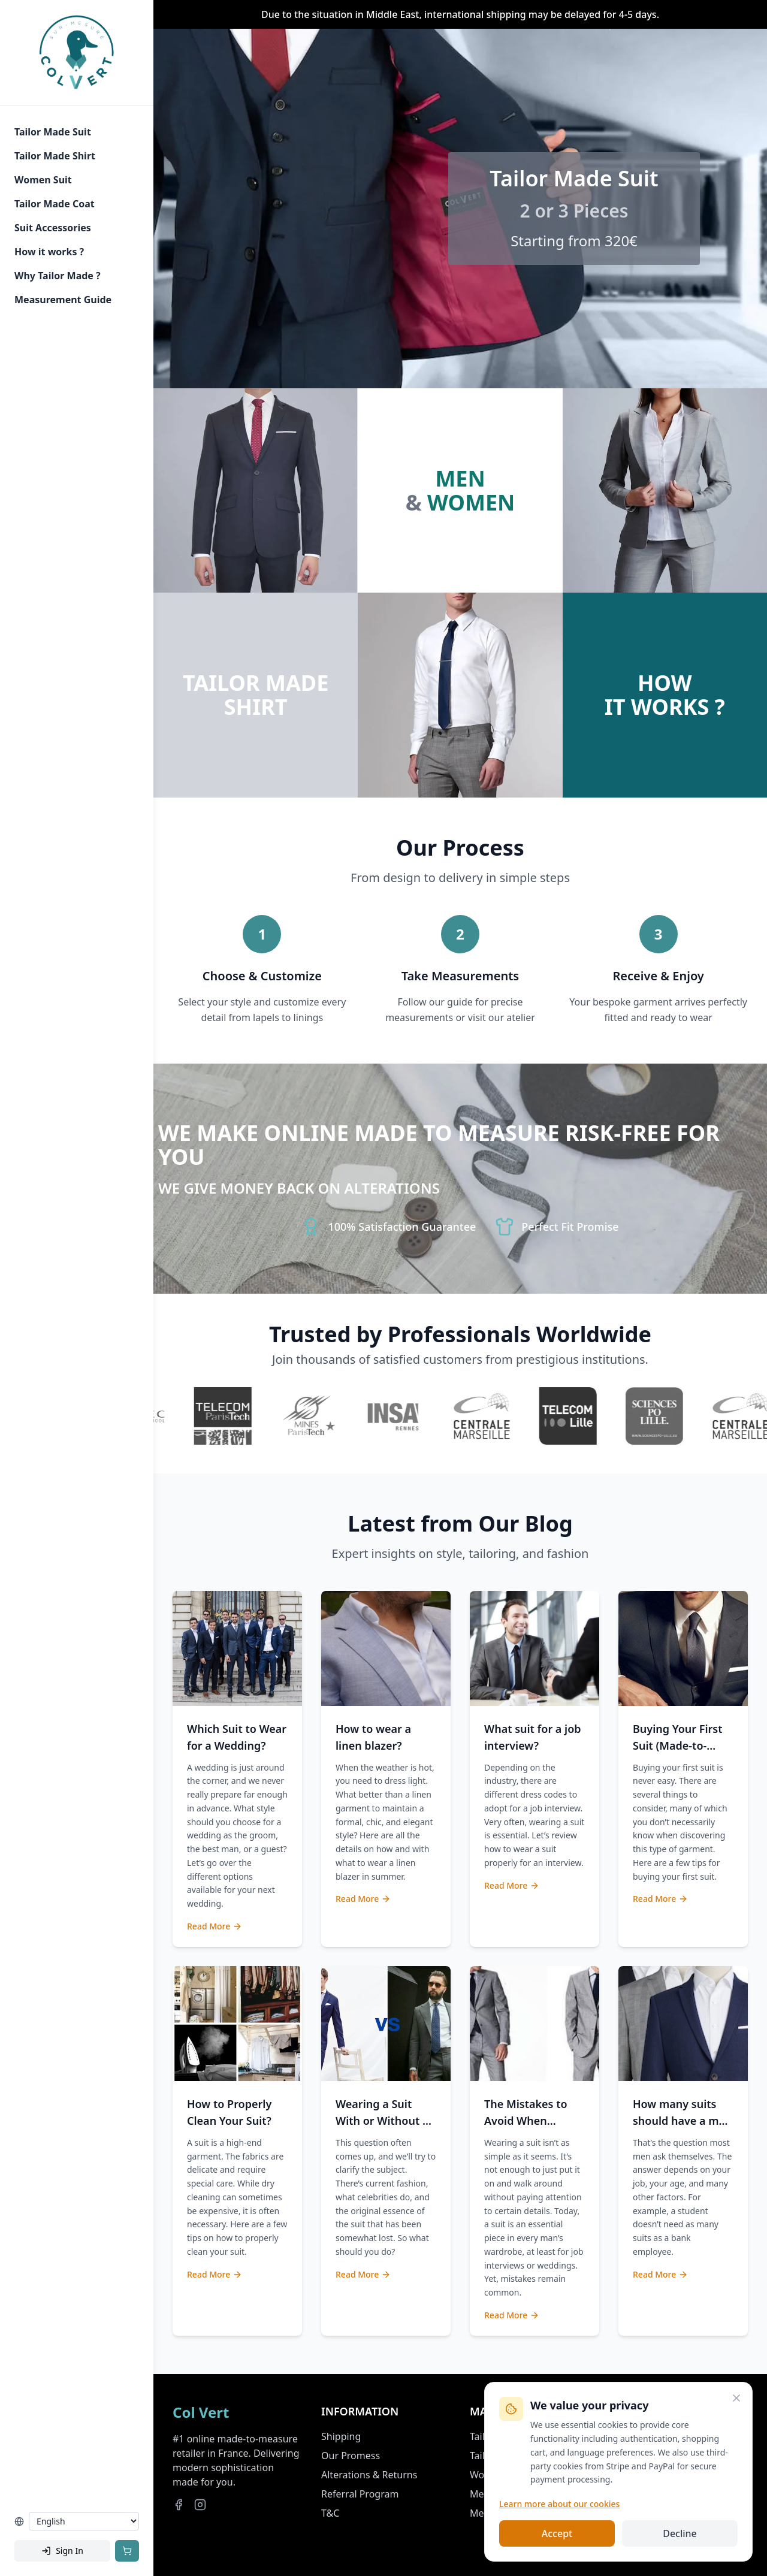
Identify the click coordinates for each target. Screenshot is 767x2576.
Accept (557, 2533)
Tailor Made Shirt (54, 155)
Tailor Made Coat (54, 203)
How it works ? (49, 251)
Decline (680, 2533)
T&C (330, 2513)
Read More (214, 1926)
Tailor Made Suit (52, 131)
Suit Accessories (52, 227)
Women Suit (43, 179)
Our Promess (350, 2455)
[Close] (736, 2398)
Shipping (341, 2436)
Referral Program (359, 2493)
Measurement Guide (62, 299)
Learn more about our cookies (559, 2503)
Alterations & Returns (369, 2474)
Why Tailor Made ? (57, 275)
